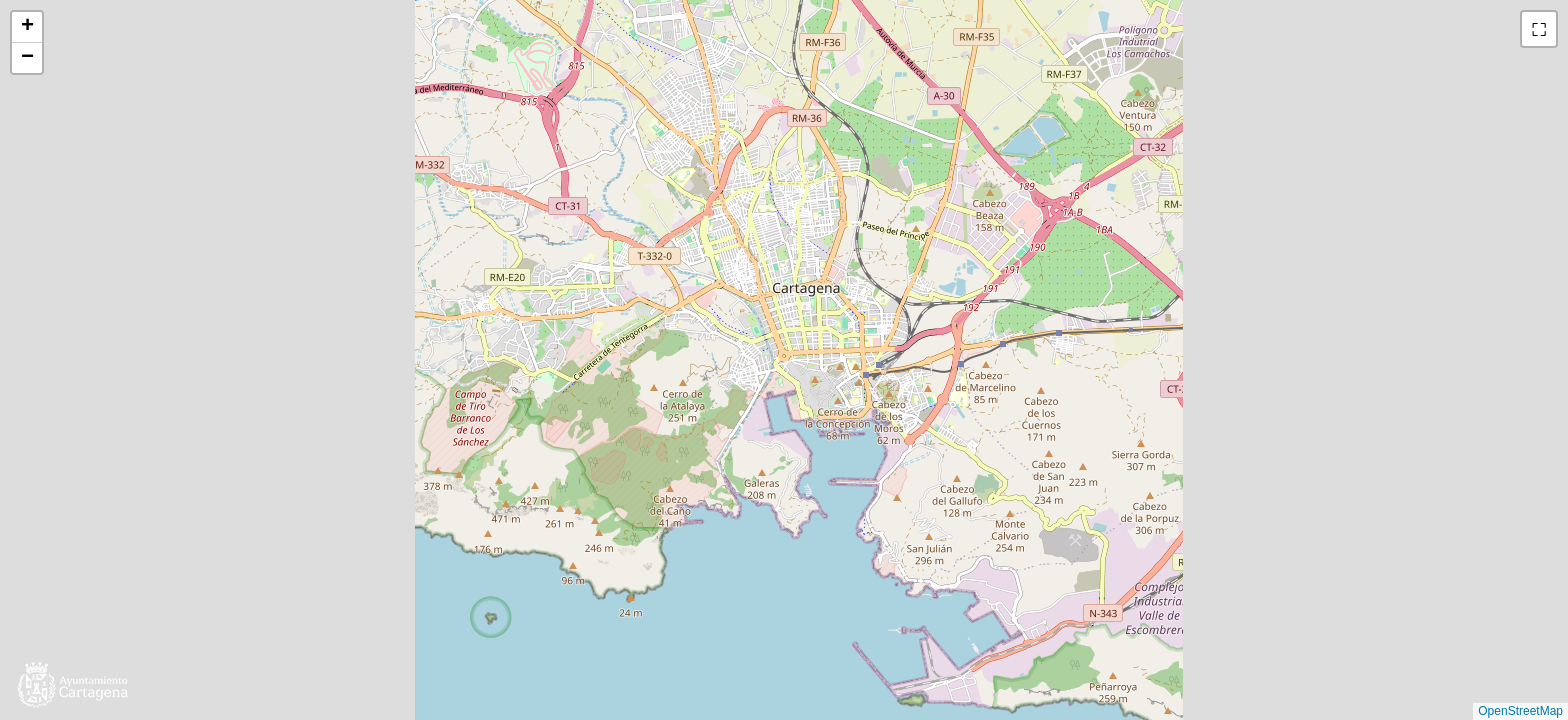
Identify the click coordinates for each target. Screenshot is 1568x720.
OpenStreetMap (1520, 711)
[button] (27, 27)
